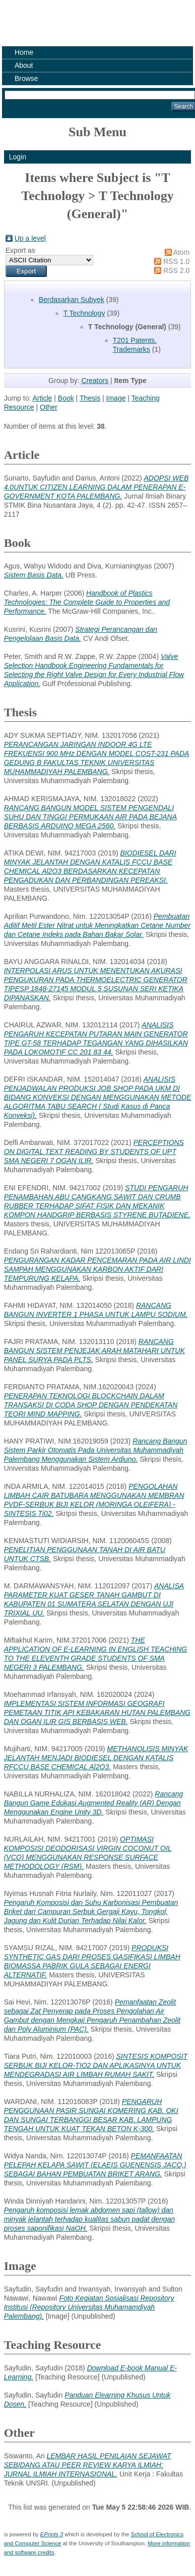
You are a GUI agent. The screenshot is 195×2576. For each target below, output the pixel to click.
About (24, 65)
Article (42, 398)
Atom (181, 252)
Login (17, 157)
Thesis (90, 398)
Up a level (30, 238)
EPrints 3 (51, 2534)
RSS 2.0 (176, 270)
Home (24, 52)
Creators (94, 380)
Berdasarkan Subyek (71, 300)
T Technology (84, 313)
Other (48, 407)
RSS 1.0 (176, 261)
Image (116, 398)
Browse (26, 78)
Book (66, 398)
